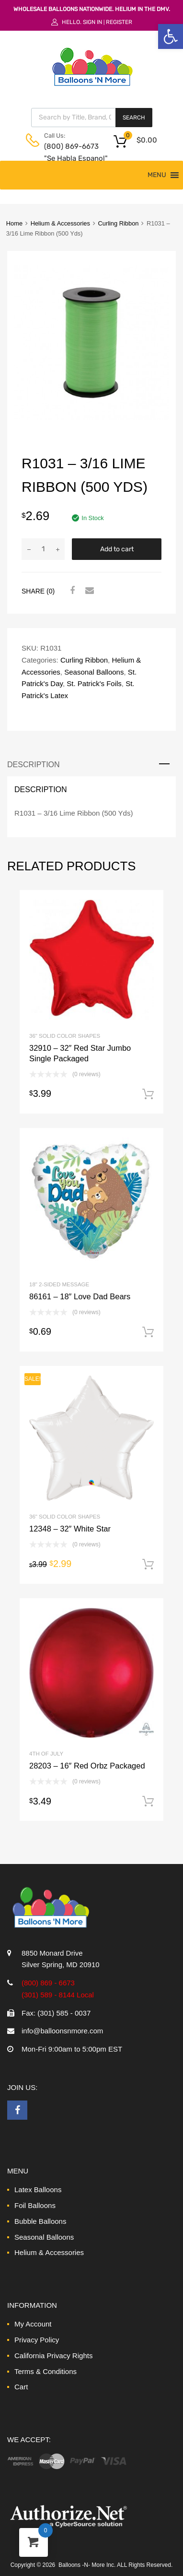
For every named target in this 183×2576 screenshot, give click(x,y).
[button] (157, 175)
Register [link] (119, 22)
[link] (170, 36)
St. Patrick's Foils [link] (94, 683)
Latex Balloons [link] (37, 2189)
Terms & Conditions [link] (45, 2371)
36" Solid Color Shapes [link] (64, 1036)
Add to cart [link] (148, 1094)
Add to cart (117, 549)
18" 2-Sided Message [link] (59, 1284)
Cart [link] (21, 2387)
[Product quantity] (43, 549)
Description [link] (33, 764)
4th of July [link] (46, 1754)
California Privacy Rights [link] (53, 2355)
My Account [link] (33, 2324)
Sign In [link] (92, 22)
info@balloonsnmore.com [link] (62, 2031)
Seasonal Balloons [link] (94, 672)
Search (134, 117)
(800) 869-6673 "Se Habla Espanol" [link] (67, 152)
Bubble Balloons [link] (40, 2221)
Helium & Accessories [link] (60, 223)
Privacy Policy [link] (36, 2340)
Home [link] (14, 223)
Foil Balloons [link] (35, 2205)
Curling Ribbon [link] (118, 223)
